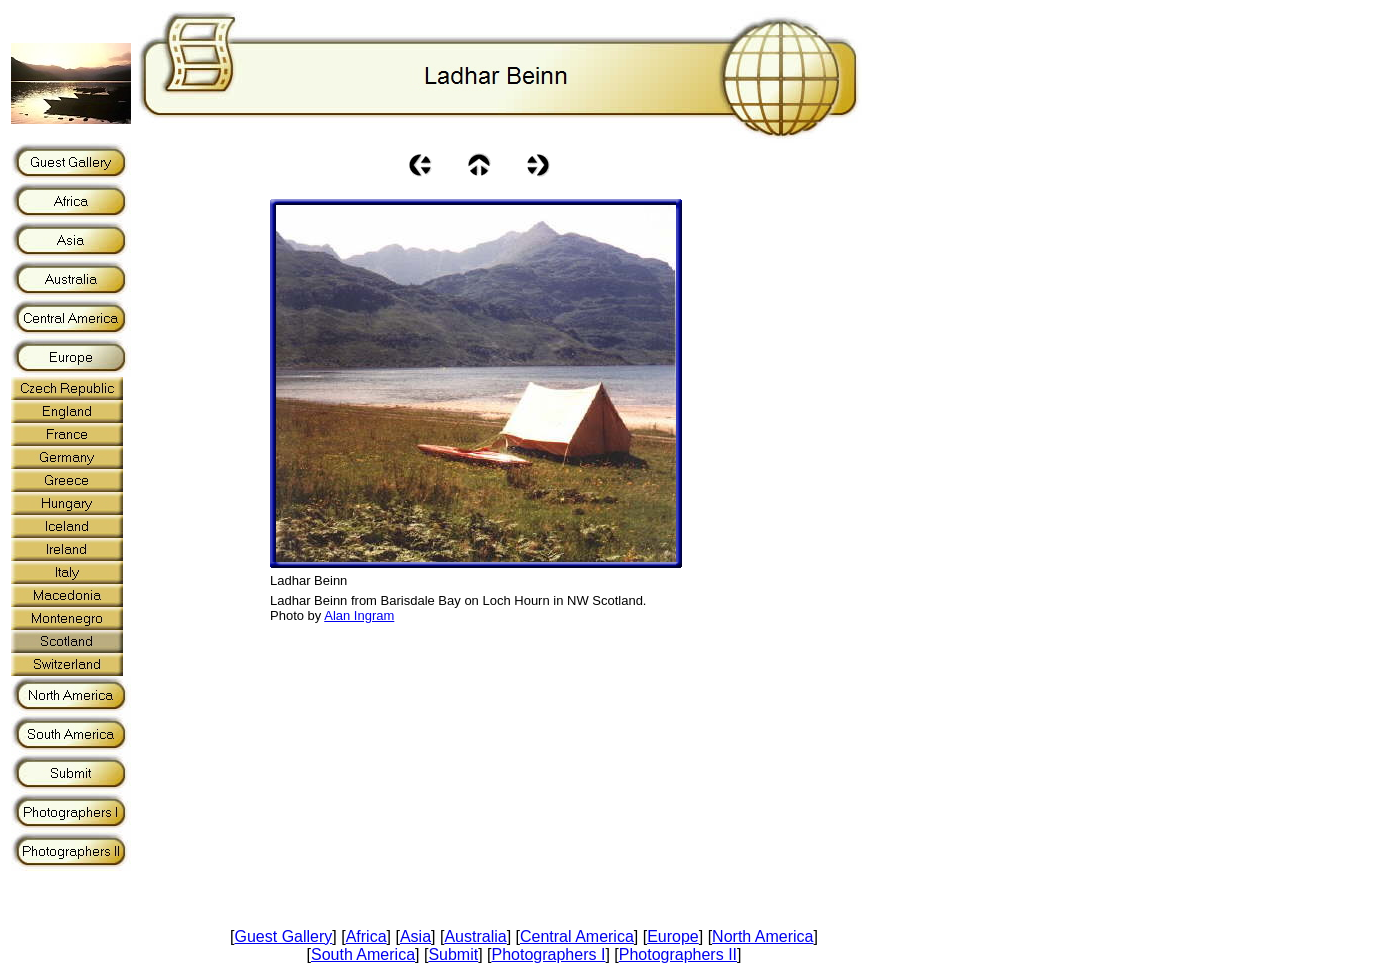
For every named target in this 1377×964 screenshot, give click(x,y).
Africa (366, 936)
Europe (673, 936)
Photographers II (678, 954)
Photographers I (549, 954)
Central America (577, 936)
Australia (475, 936)
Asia (415, 936)
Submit (453, 954)
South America (363, 954)
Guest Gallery (284, 936)
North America (762, 936)
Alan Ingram (359, 615)
